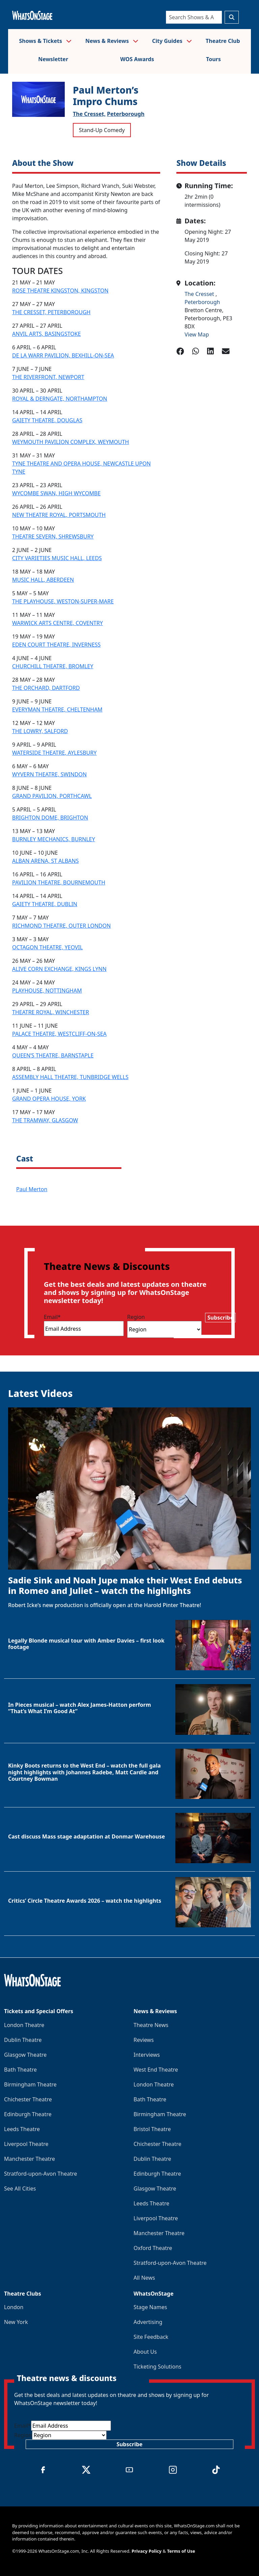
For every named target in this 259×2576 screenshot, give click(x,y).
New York (16, 2322)
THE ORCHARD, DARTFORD (46, 688)
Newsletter (53, 59)
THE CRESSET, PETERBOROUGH (51, 312)
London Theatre (24, 2025)
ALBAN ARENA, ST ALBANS (45, 861)
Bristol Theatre (152, 2129)
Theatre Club (223, 41)
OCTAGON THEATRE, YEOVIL (47, 947)
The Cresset (199, 294)
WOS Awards (137, 59)
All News (144, 2277)
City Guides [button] (172, 41)
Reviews (144, 2040)
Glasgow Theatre (25, 2054)
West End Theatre (156, 2069)
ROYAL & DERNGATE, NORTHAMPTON (59, 398)
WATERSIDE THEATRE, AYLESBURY (54, 752)
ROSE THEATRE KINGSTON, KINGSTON (60, 290)
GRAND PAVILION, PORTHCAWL (52, 796)
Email (52, 1317)
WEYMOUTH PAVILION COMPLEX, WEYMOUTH (70, 442)
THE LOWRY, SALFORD (40, 731)
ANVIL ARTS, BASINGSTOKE (46, 333)
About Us (145, 2351)
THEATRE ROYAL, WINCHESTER (50, 1012)
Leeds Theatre (22, 2129)
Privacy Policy (147, 2551)
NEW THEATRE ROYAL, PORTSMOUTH (59, 515)
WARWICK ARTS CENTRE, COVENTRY (57, 623)
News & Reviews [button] (111, 41)
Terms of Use (181, 2551)
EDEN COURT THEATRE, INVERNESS (56, 644)
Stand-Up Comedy (102, 130)
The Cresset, (89, 114)
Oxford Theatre (153, 2248)
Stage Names (150, 2307)
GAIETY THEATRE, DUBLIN (44, 904)
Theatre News (151, 2025)
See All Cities (20, 2188)
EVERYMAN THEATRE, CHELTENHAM (57, 709)
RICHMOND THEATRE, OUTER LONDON (61, 925)
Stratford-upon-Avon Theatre (40, 2173)
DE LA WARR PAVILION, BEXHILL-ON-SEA (63, 355)
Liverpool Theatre (26, 2144)
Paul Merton (31, 1189)
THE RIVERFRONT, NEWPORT (48, 377)
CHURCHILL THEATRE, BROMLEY (52, 666)
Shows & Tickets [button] (45, 41)
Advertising (148, 2322)
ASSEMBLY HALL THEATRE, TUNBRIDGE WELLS (70, 1077)
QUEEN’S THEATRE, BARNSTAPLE (52, 1055)
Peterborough (125, 114)
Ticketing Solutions (157, 2366)
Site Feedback (151, 2337)
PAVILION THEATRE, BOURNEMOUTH (58, 882)
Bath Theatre (20, 2069)
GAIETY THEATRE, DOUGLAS (47, 420)
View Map (196, 334)
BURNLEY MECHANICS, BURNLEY (53, 839)
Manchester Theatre (29, 2158)
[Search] (194, 17)
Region (136, 1317)
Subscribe (220, 1317)
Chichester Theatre (28, 2099)
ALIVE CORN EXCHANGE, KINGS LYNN (59, 969)
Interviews (147, 2054)
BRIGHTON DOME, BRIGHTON (50, 817)
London (13, 2307)
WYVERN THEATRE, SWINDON (49, 774)
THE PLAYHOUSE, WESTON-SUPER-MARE (63, 601)
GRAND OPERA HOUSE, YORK (49, 1098)
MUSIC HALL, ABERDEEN (43, 579)
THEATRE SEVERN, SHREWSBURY (53, 536)
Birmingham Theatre (30, 2084)
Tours (213, 59)
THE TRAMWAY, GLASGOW (45, 1120)
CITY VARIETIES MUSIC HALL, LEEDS (57, 558)
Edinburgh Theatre (28, 2114)
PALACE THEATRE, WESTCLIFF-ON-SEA (59, 1033)
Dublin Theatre (23, 2040)
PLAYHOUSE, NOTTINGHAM (47, 990)
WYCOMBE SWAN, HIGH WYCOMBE (56, 493)
